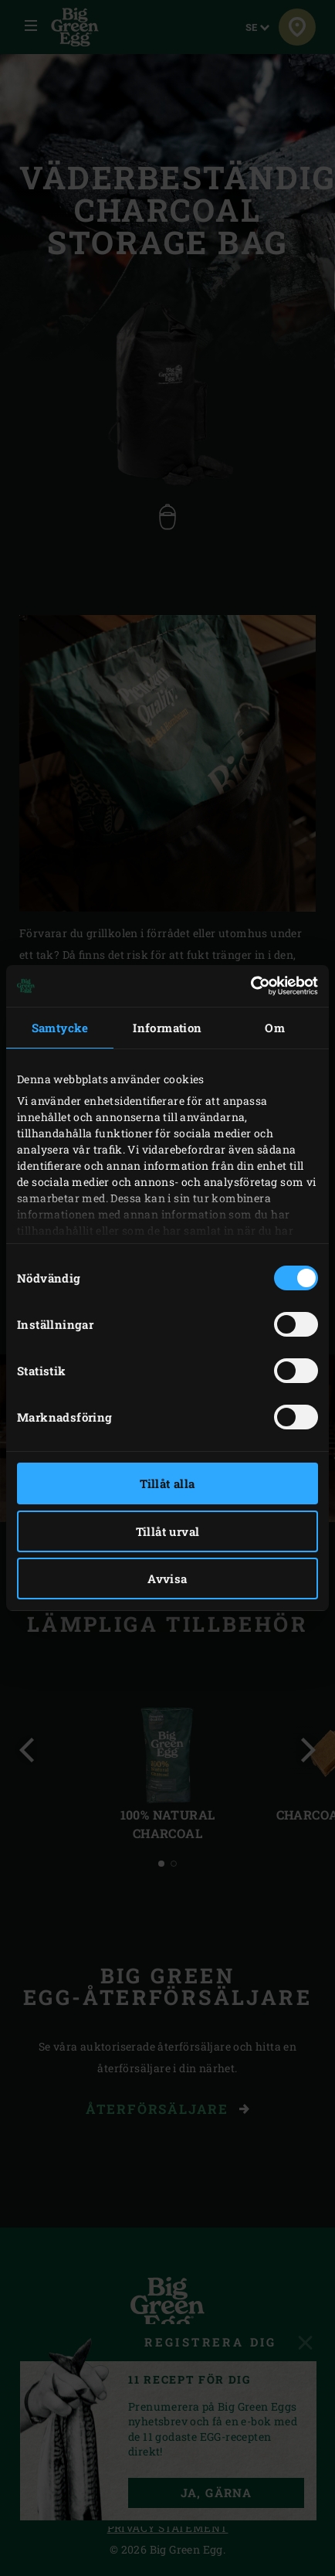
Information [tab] (167, 1027)
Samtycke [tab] (60, 1027)
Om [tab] (275, 1027)
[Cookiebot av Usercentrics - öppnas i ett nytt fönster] (250, 986)
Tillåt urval (168, 1531)
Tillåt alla (167, 1483)
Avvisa (167, 1578)
